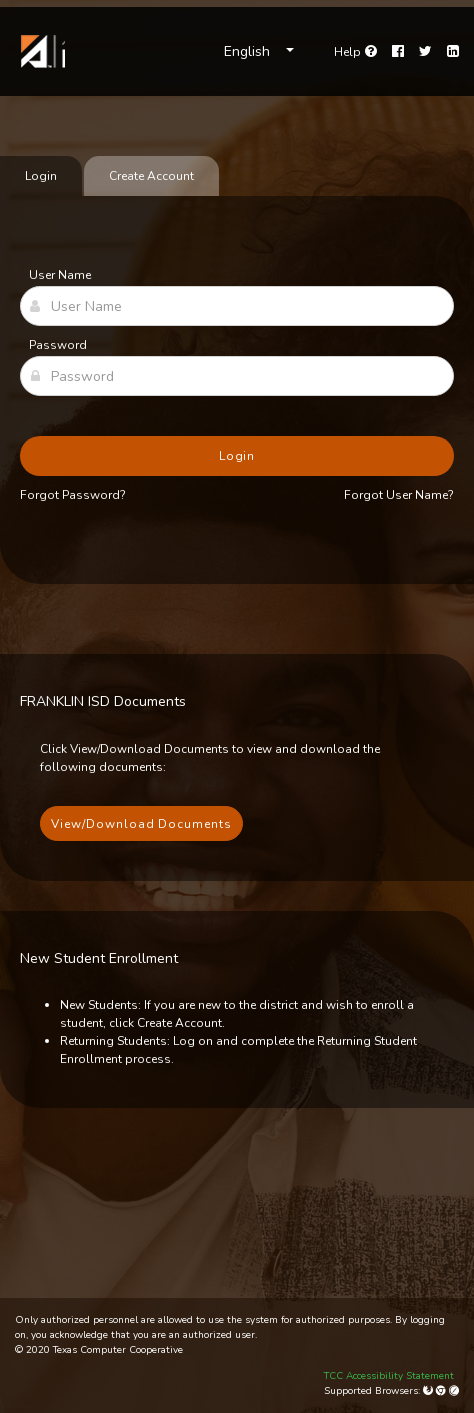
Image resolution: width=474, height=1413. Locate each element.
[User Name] (237, 306)
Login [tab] (41, 176)
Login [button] (237, 456)
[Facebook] (398, 52)
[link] (40, 51)
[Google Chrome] (442, 1391)
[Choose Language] (259, 52)
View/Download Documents (141, 824)
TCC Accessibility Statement (389, 1376)
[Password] (237, 376)
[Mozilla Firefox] (429, 1391)
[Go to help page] (355, 52)
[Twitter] (425, 52)
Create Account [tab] (151, 176)
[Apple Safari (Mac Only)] (454, 1391)
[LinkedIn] (453, 52)
